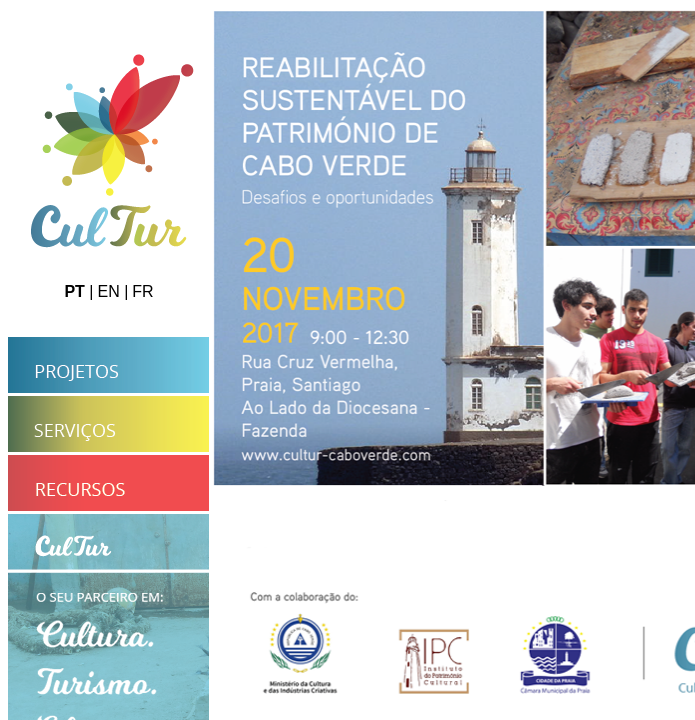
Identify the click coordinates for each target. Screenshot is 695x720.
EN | (112, 291)
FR (142, 291)
